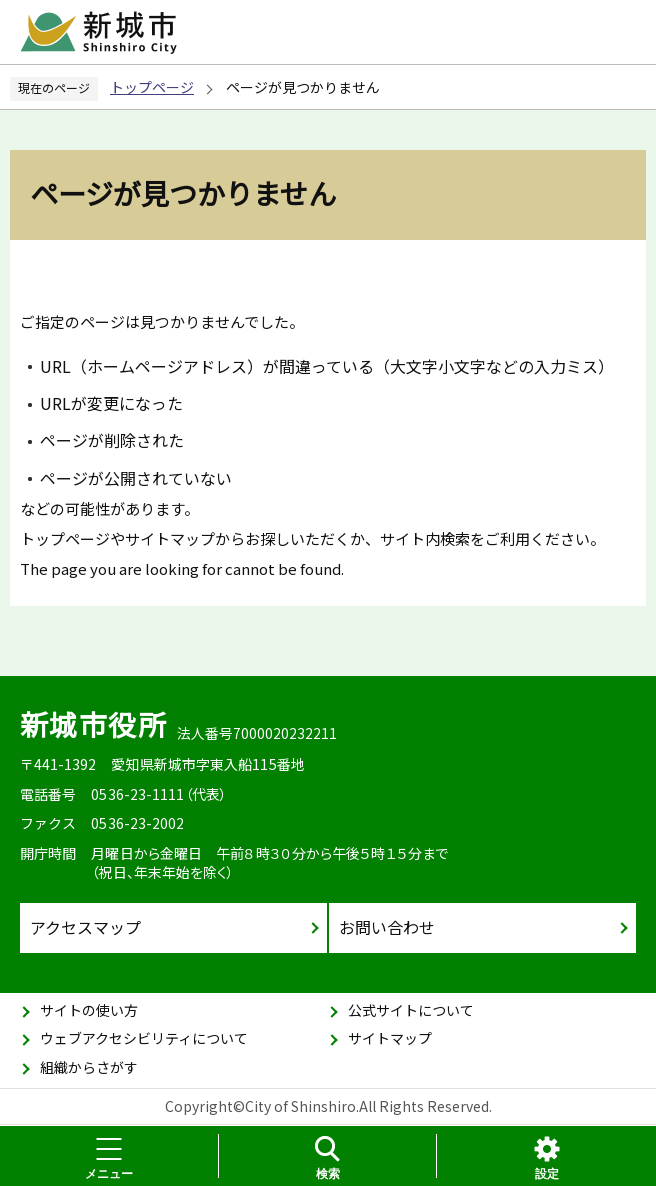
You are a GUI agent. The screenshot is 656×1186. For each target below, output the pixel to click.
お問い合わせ (387, 927)
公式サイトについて (411, 1010)
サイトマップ (390, 1038)
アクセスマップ (85, 927)
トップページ (152, 87)
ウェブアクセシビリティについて (144, 1038)
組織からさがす (89, 1067)
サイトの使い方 (89, 1010)
